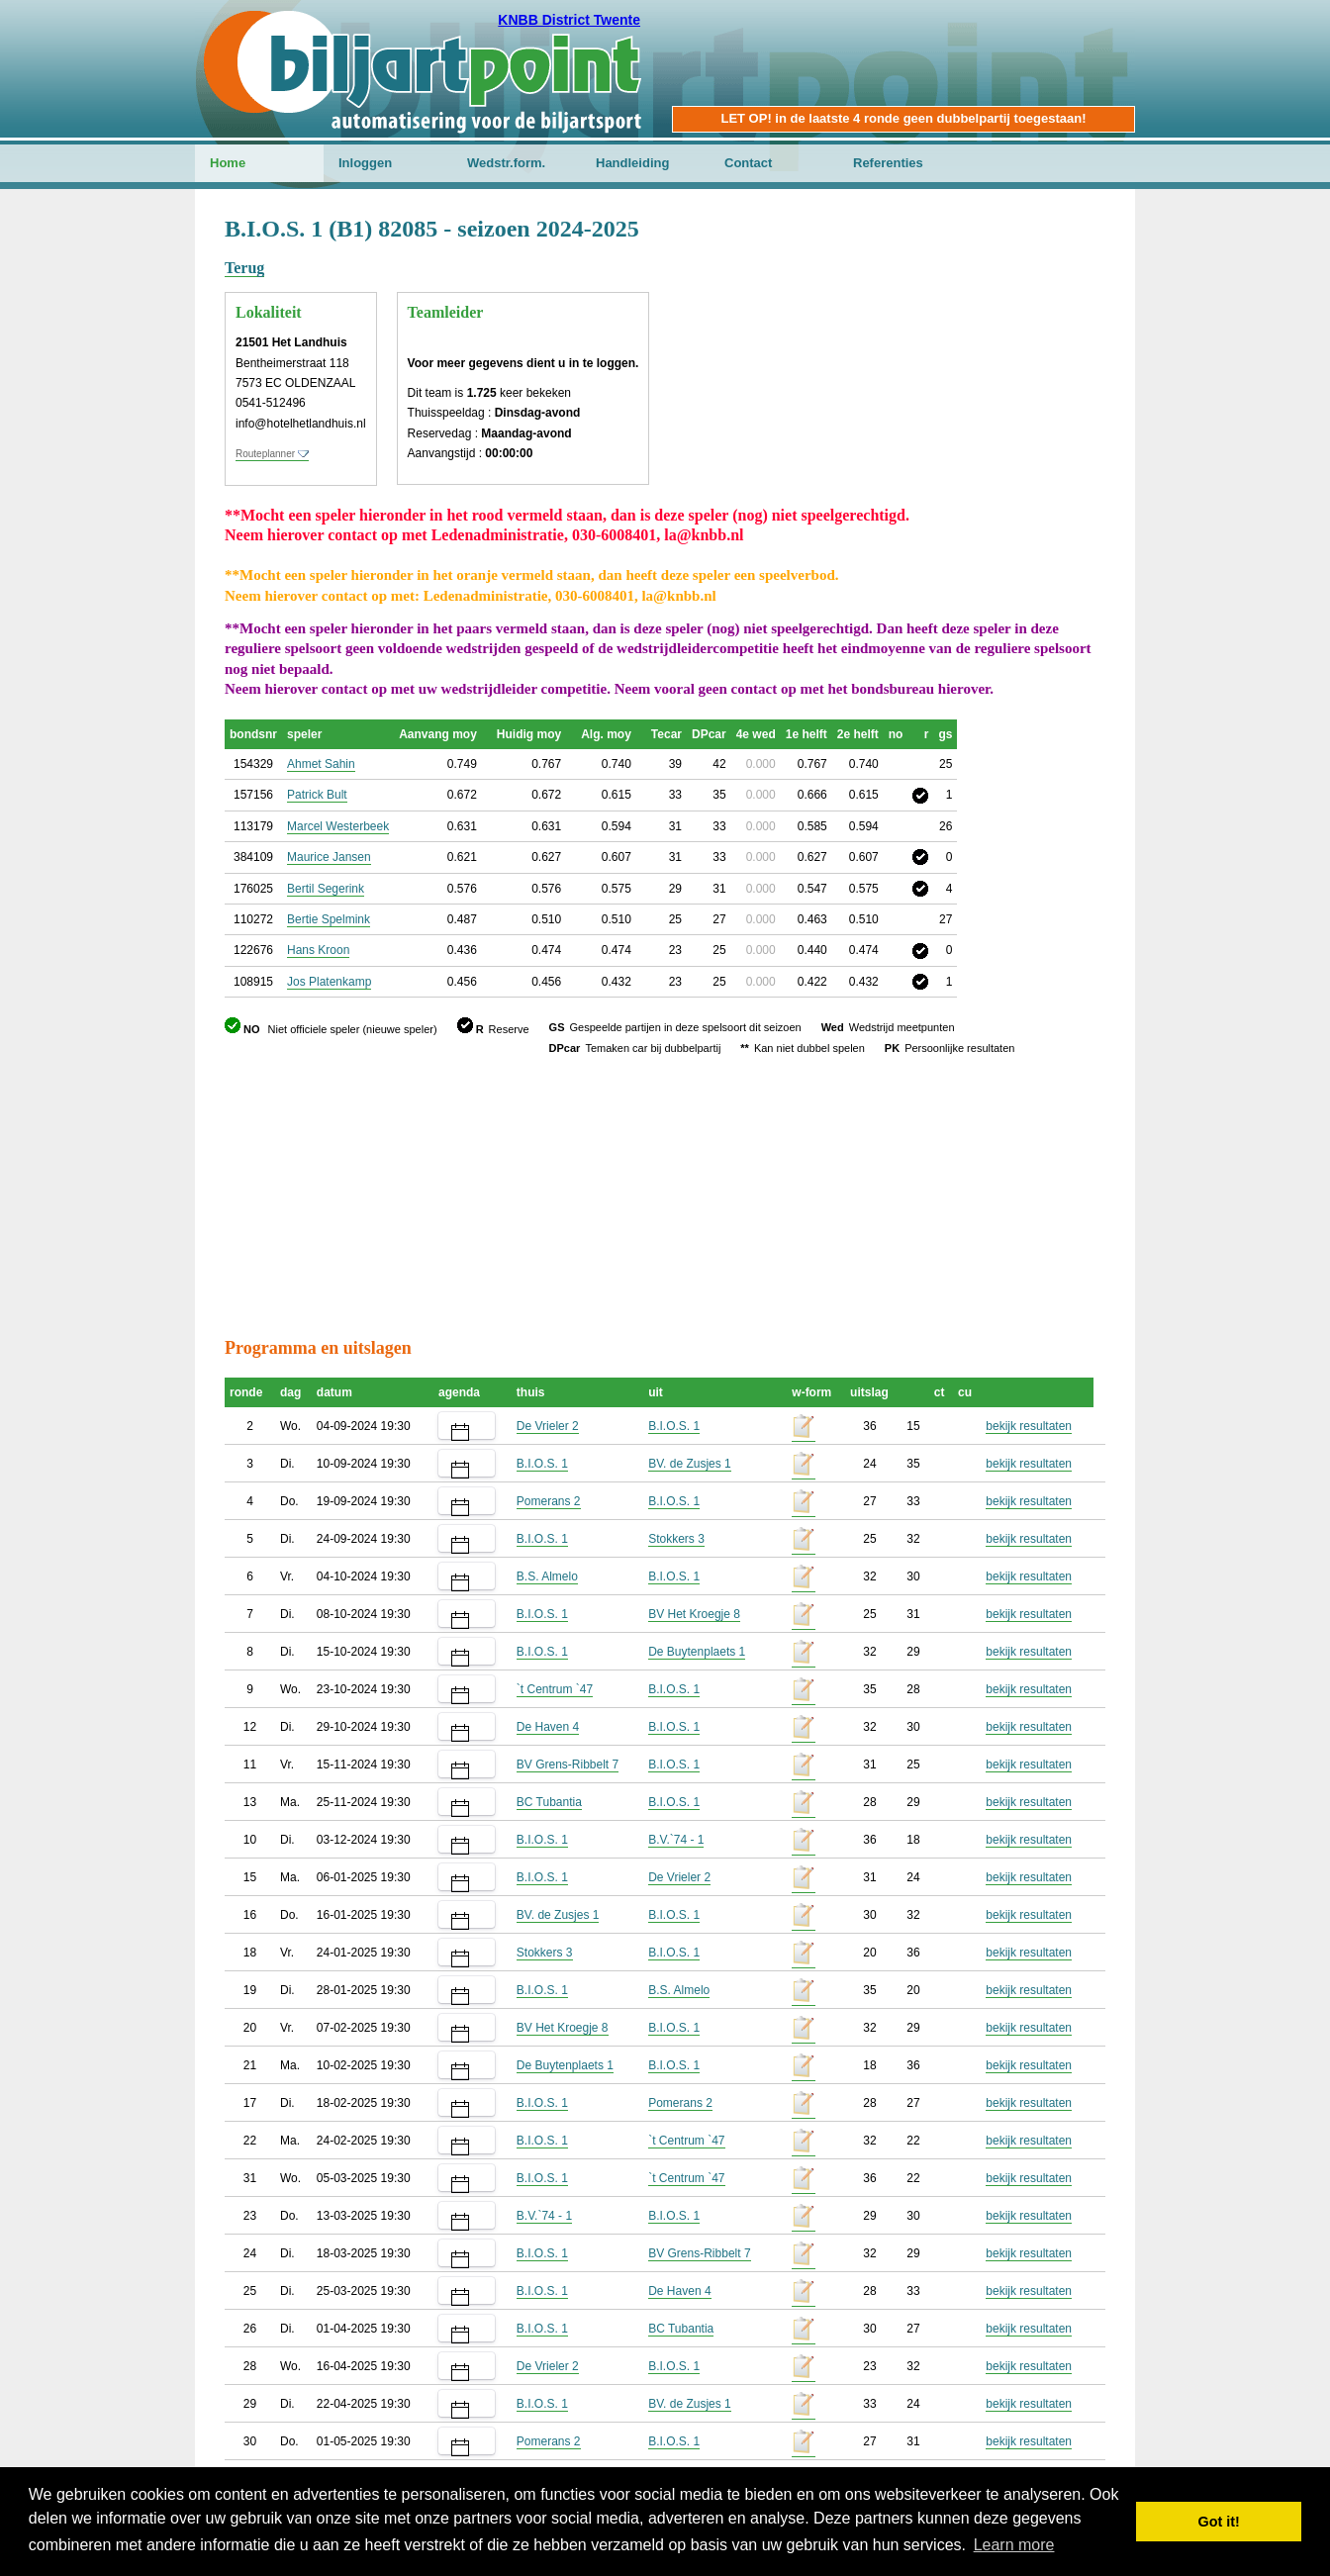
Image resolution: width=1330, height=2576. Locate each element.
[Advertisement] (986, 312)
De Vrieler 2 (548, 1426)
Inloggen (365, 162)
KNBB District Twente (569, 20)
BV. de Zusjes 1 (689, 1464)
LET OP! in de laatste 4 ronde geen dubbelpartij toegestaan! (903, 118)
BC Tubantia (549, 1802)
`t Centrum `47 (555, 1689)
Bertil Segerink (325, 889)
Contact (748, 162)
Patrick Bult (317, 795)
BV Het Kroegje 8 (694, 1614)
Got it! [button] (1219, 2521)
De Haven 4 (548, 1727)
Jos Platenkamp (329, 982)
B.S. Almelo (547, 1576)
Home (227, 162)
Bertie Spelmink (328, 919)
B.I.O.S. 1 (674, 1426)
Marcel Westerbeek (338, 826)
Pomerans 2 (549, 1501)
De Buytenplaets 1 (696, 1652)
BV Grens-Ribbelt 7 (567, 1764)
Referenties (888, 162)
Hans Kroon (318, 950)
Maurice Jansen (329, 857)
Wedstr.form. (506, 162)
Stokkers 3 (676, 1539)
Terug (244, 267)
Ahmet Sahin (321, 764)
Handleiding (632, 162)
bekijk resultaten (1029, 1426)
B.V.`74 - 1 (676, 1840)
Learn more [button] (1014, 2544)
